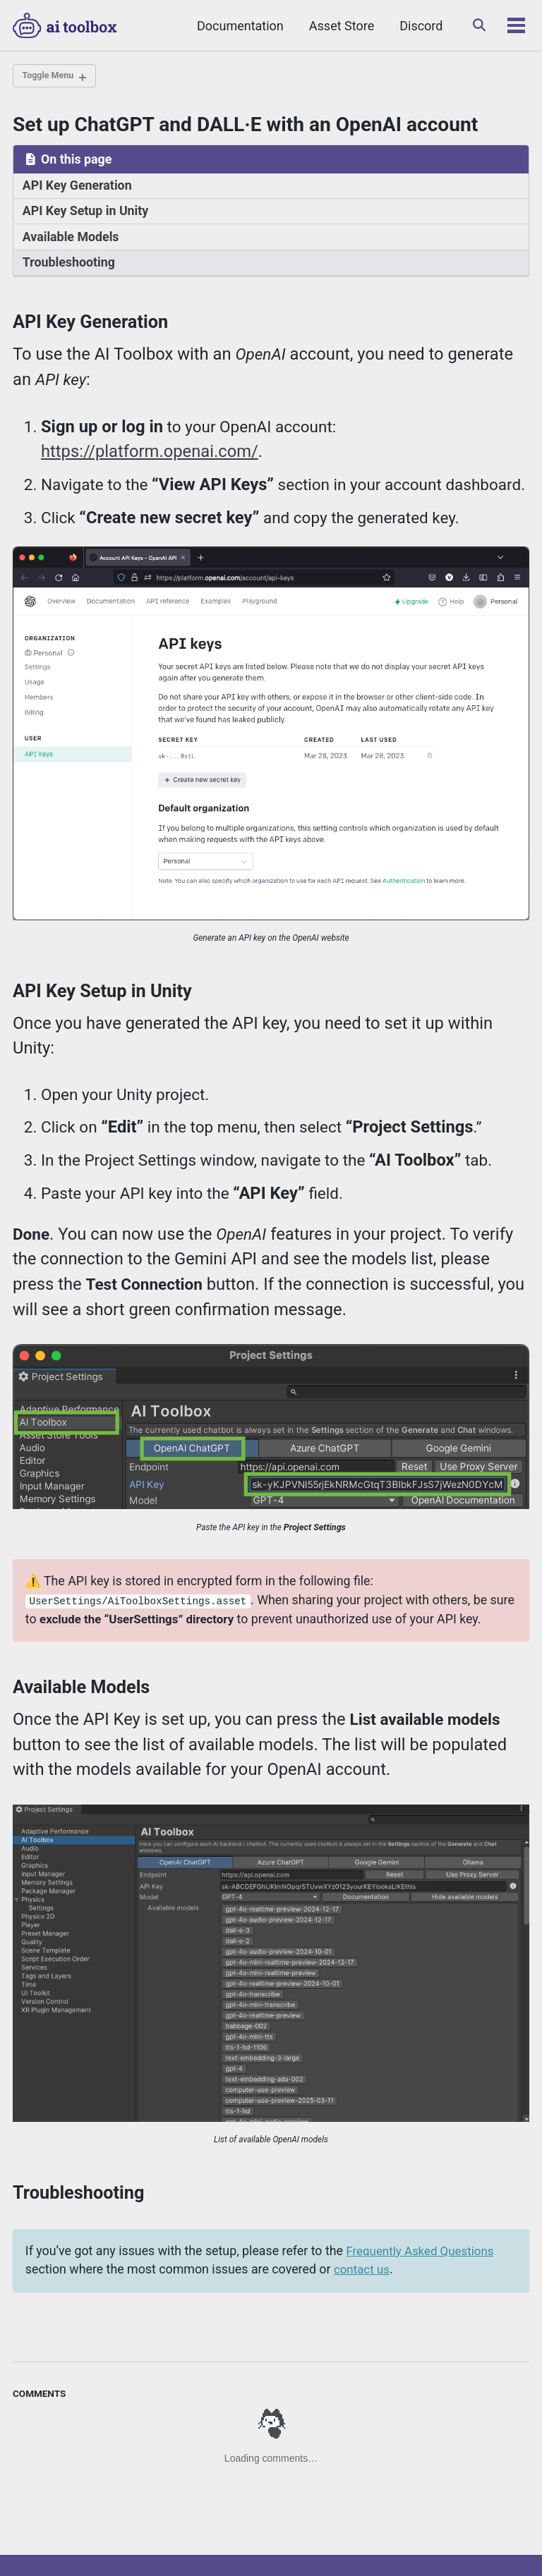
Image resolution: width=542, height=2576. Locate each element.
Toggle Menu (51, 77)
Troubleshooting (67, 261)
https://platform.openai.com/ (144, 444)
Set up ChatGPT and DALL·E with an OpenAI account (245, 126)
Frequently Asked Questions (402, 2185)
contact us (345, 2203)
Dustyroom (276, 2543)
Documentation (236, 25)
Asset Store (338, 25)
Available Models (69, 236)
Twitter (40, 2521)
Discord (417, 25)
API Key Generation (75, 186)
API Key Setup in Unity (83, 211)
